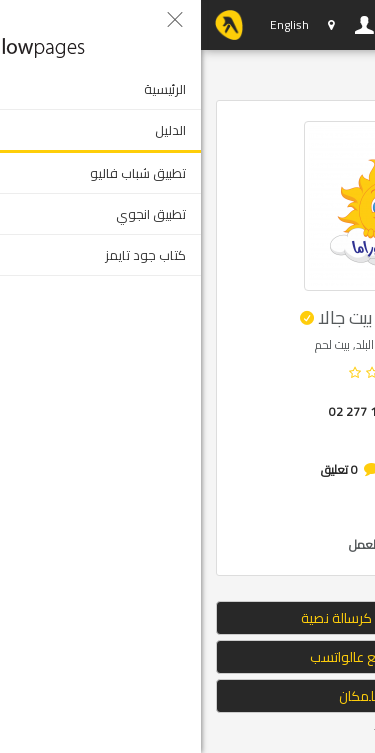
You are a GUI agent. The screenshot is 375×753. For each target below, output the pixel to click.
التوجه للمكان (188, 696)
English (88, 24)
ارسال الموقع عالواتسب (188, 657)
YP (28, 25)
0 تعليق (138, 469)
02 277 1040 (162, 411)
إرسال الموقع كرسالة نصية (187, 618)
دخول (164, 25)
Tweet (189, 732)
